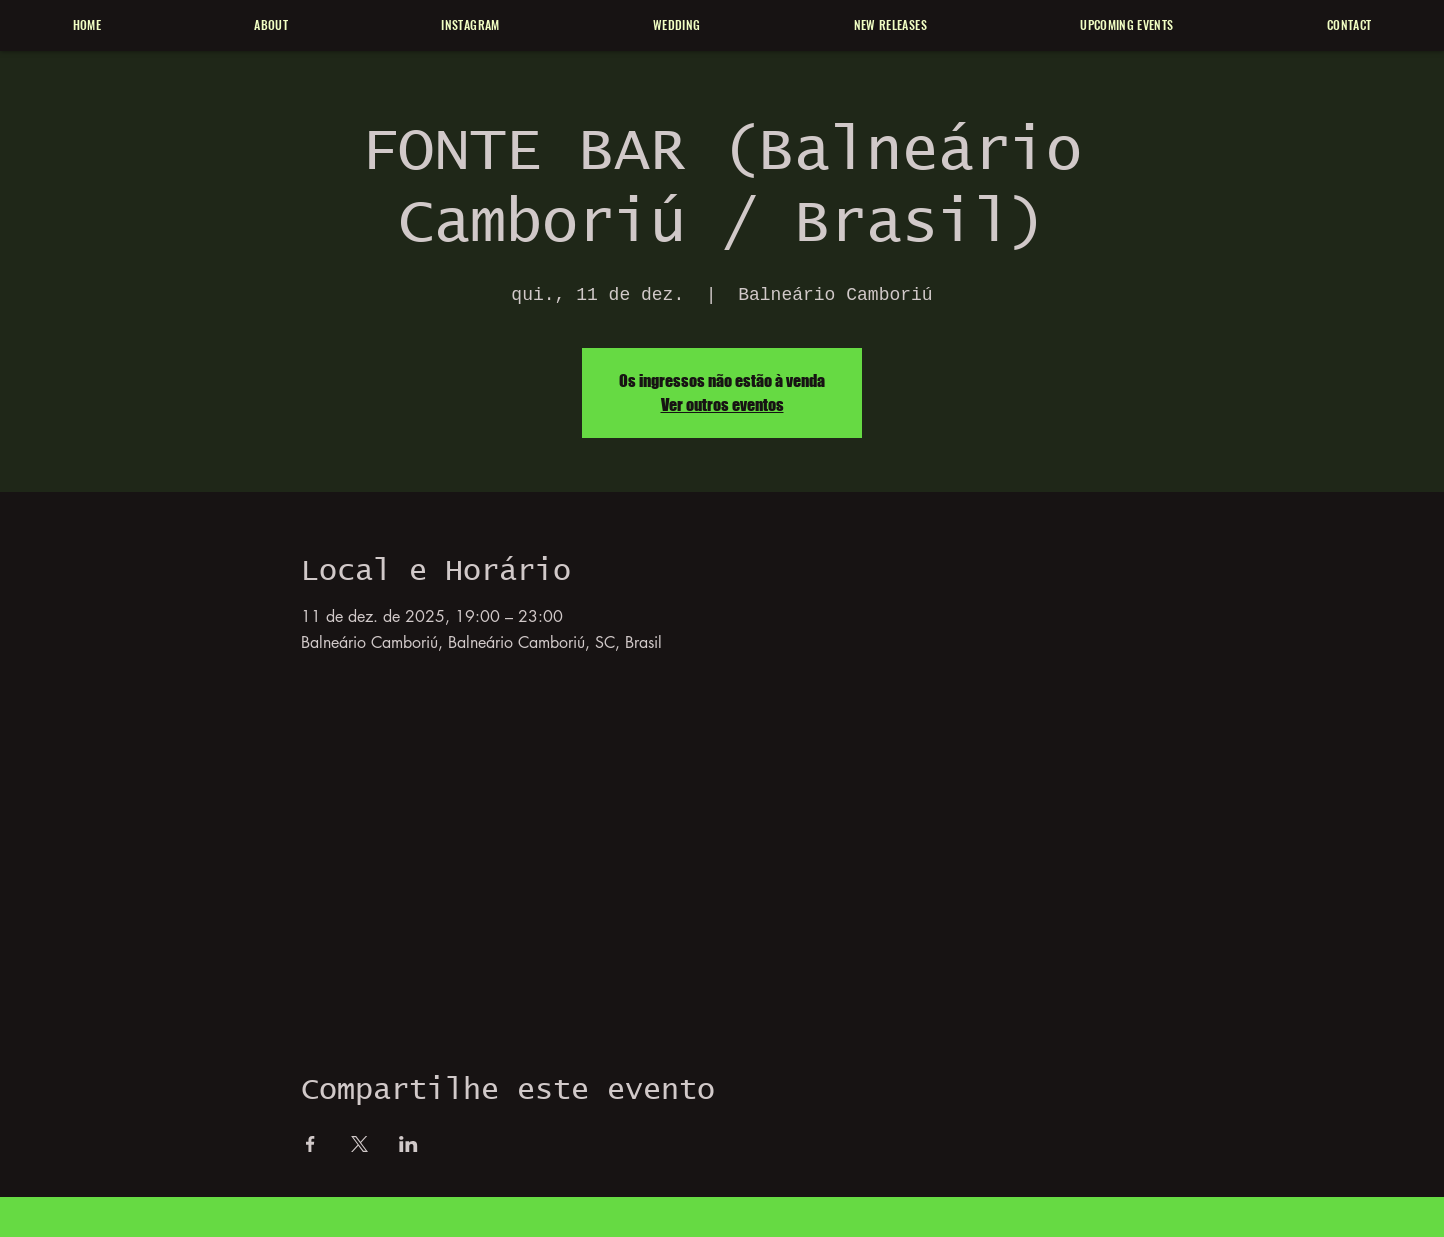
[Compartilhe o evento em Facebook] (310, 1144)
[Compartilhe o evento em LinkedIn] (408, 1144)
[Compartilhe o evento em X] (359, 1144)
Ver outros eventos (722, 404)
